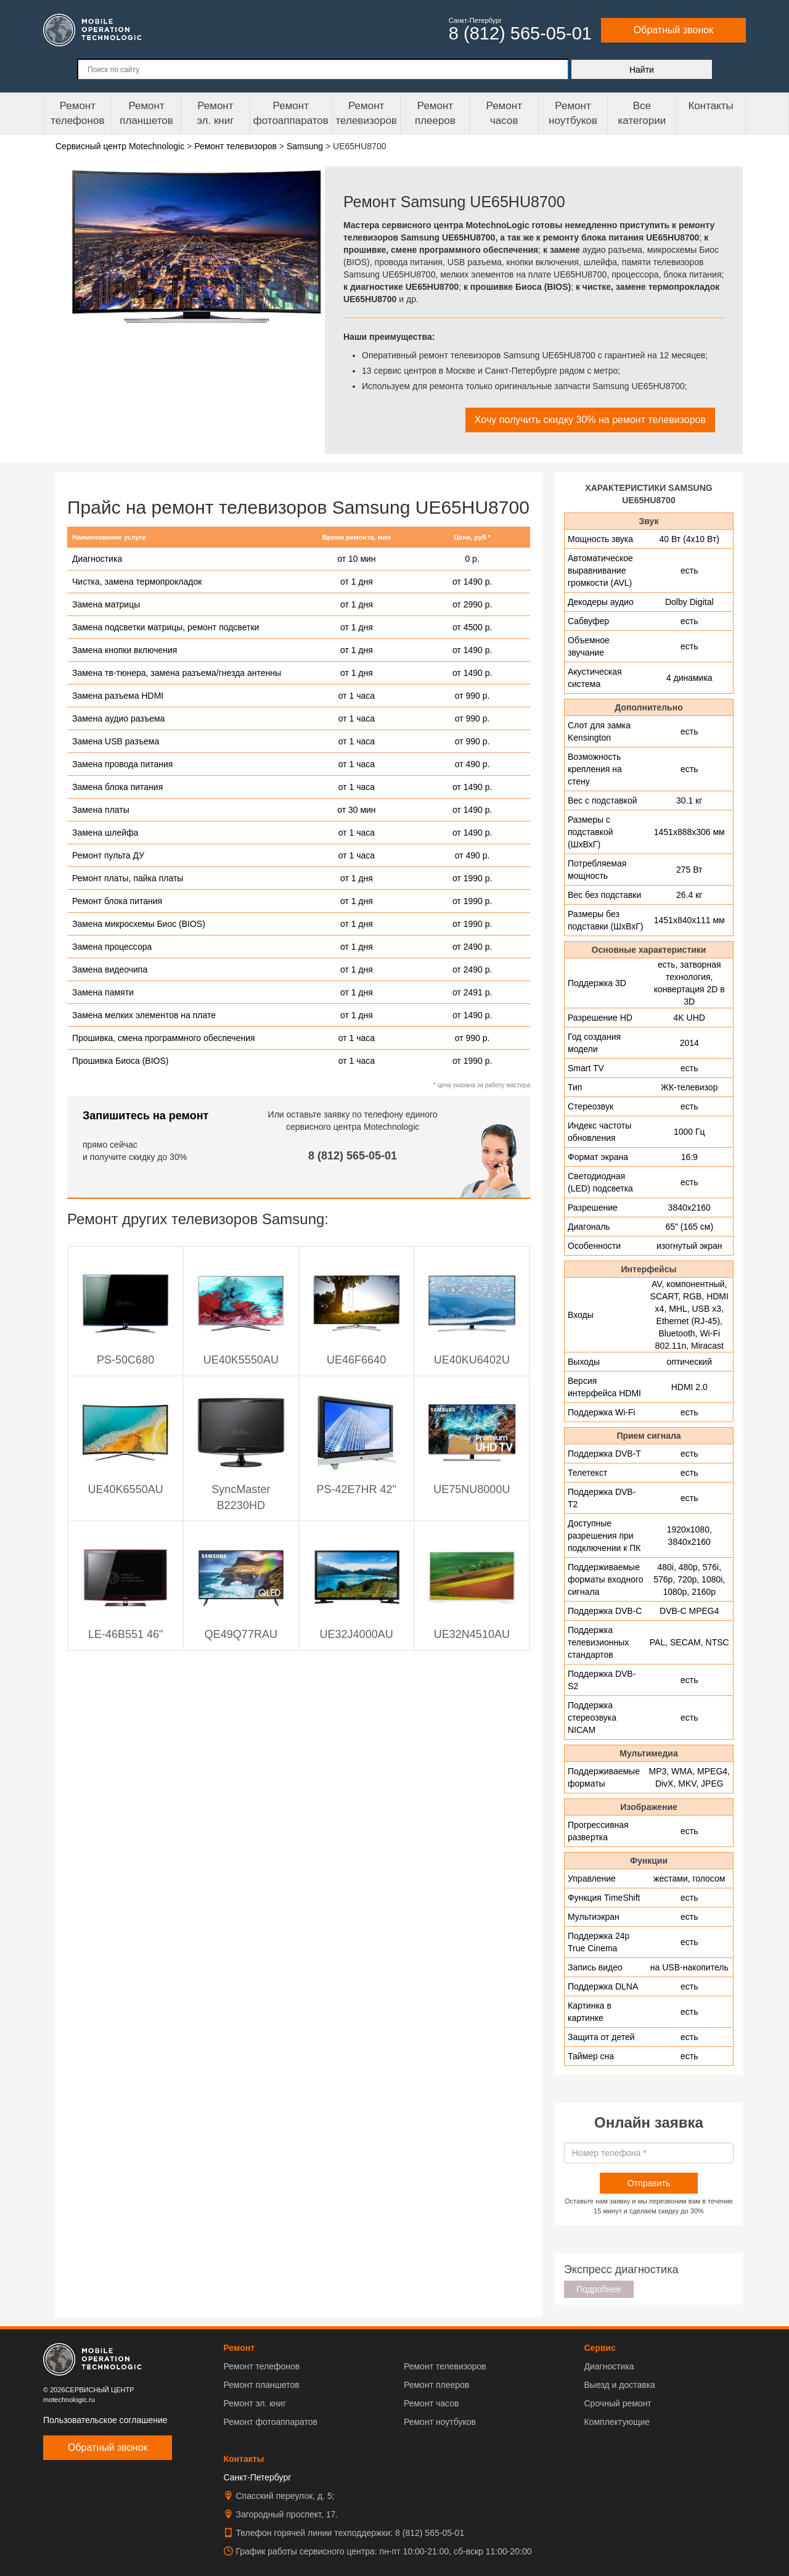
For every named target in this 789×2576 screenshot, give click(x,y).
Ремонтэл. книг (215, 113)
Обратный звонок (673, 30)
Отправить (649, 2183)
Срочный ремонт (617, 2403)
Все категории (642, 113)
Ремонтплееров (435, 113)
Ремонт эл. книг (255, 2403)
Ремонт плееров (436, 2385)
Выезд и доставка (619, 2385)
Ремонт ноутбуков (573, 113)
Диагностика (97, 559)
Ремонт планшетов (146, 113)
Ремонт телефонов (77, 113)
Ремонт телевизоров (366, 113)
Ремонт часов (431, 2403)
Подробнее (598, 2289)
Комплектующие (617, 2422)
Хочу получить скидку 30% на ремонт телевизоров (590, 419)
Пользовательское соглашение (105, 2420)
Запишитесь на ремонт (145, 1115)
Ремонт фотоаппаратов (291, 113)
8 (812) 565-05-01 (352, 1156)
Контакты (710, 106)
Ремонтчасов (504, 113)
